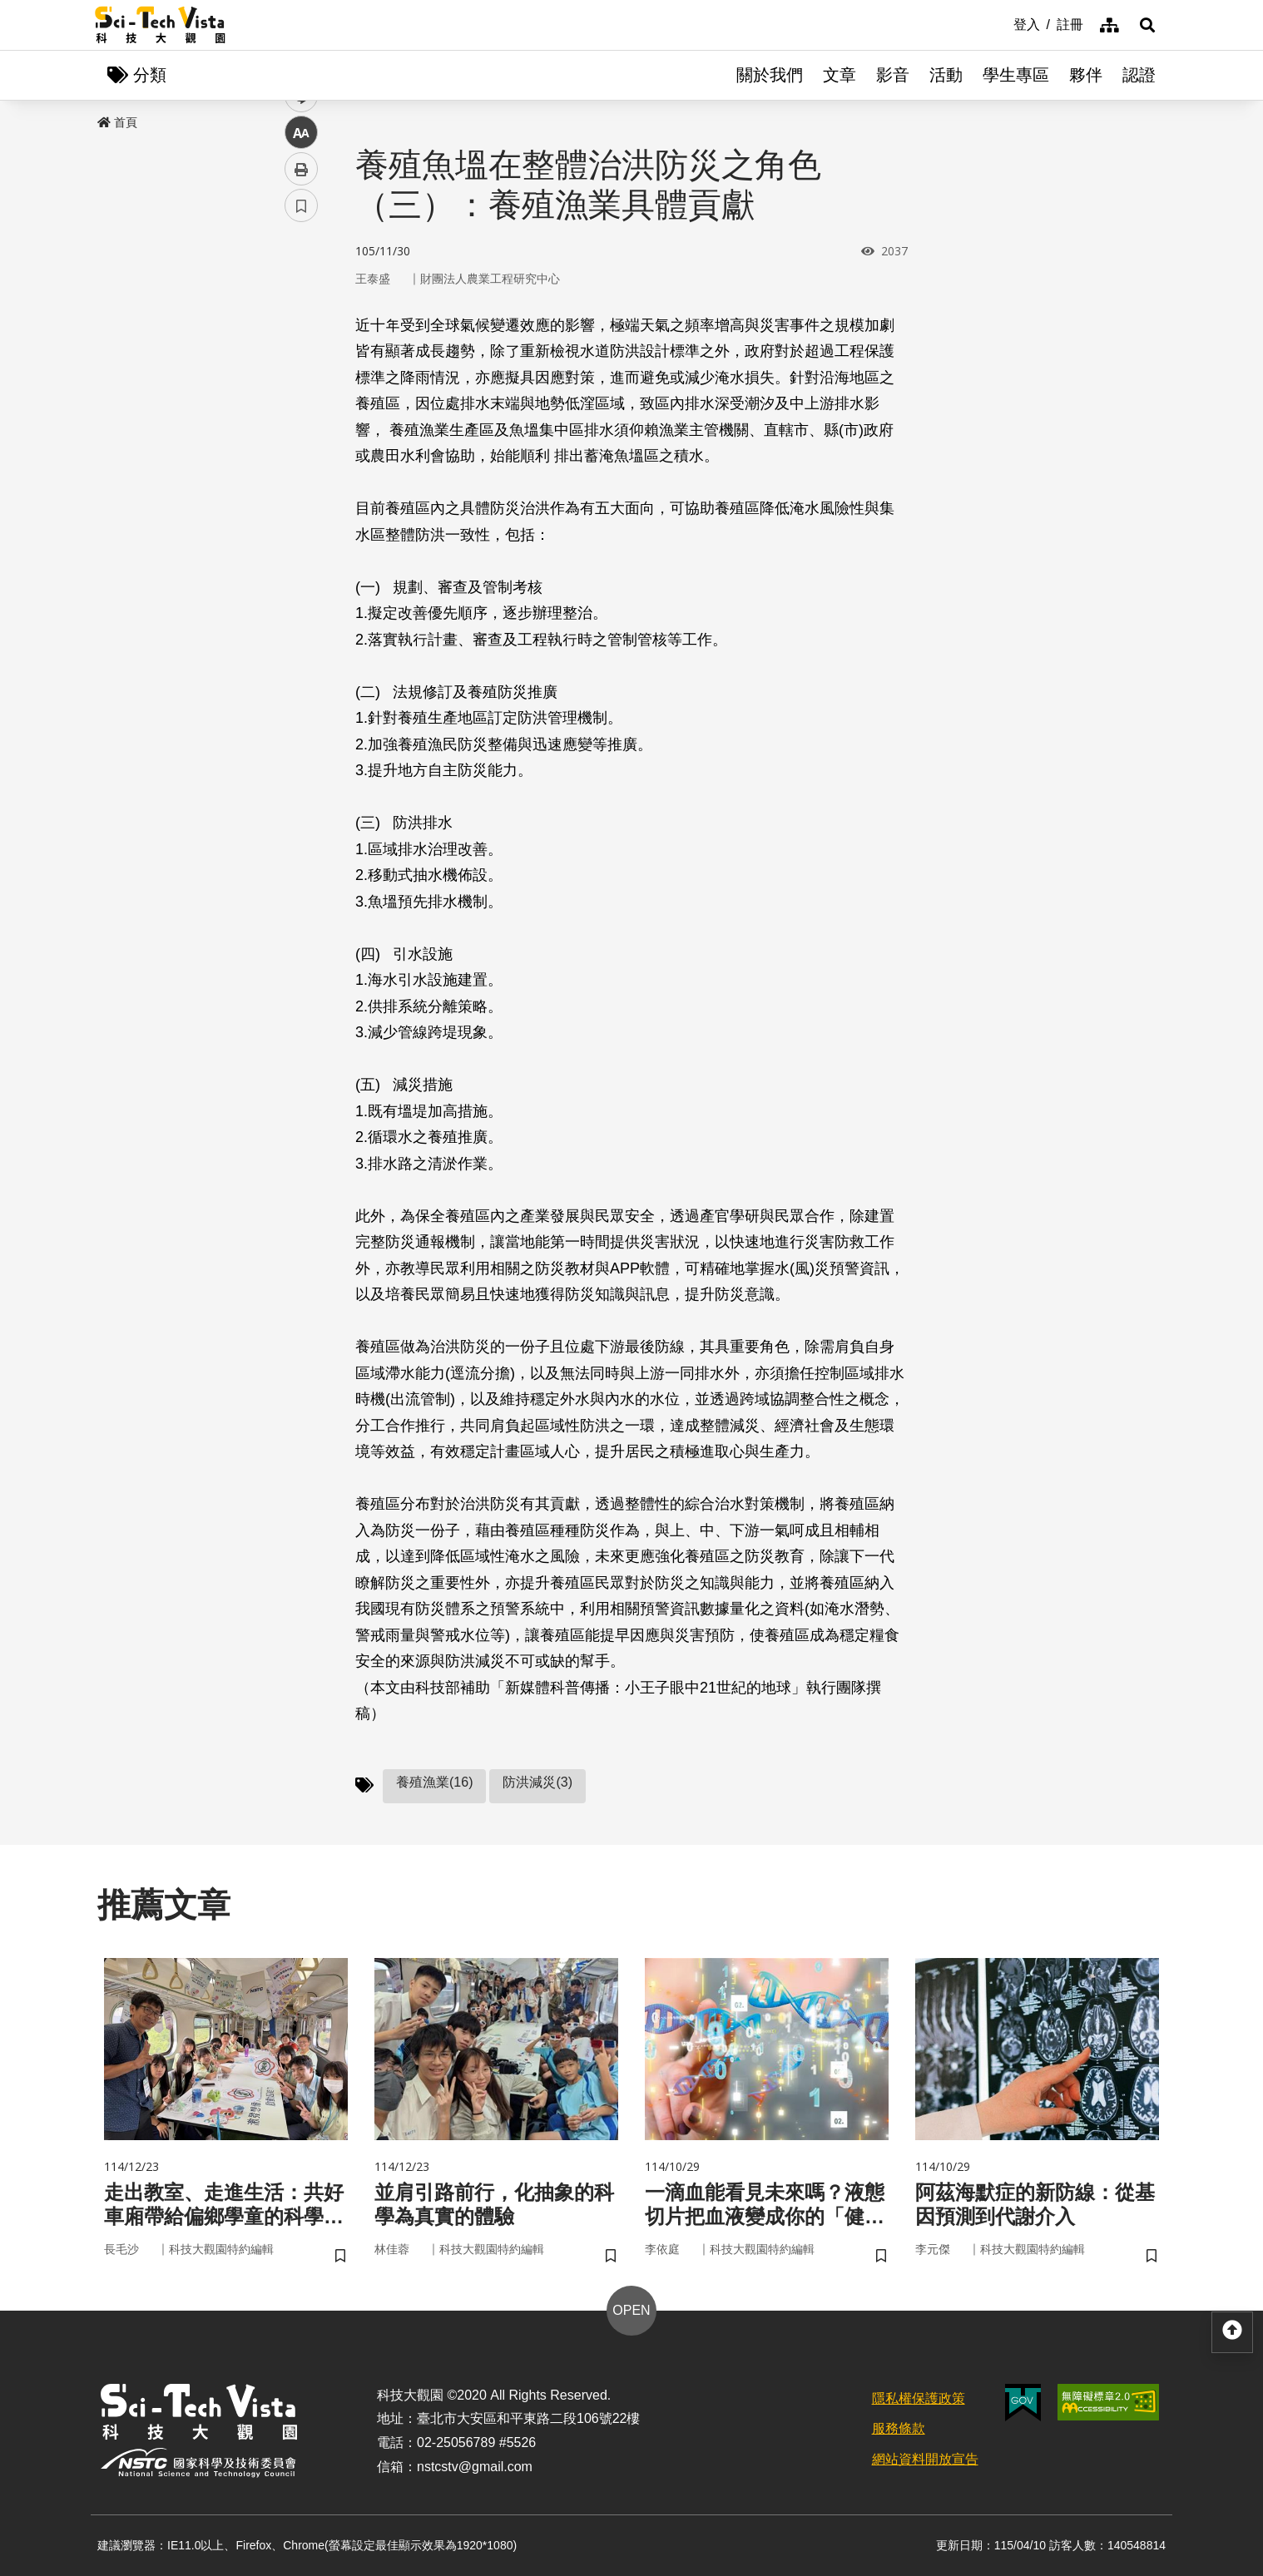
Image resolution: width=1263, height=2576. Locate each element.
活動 (946, 75)
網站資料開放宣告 (925, 2459)
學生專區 (1016, 75)
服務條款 (898, 2428)
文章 (839, 75)
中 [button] (301, 428)
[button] (1147, 25)
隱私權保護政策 (918, 2398)
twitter (301, 355)
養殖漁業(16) (434, 1782)
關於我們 (769, 75)
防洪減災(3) (537, 1782)
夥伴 (1085, 75)
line (295, 391)
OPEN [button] (631, 2310)
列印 (301, 464)
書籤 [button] (301, 500)
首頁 (117, 122)
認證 (1139, 75)
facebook (301, 318)
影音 (892, 75)
